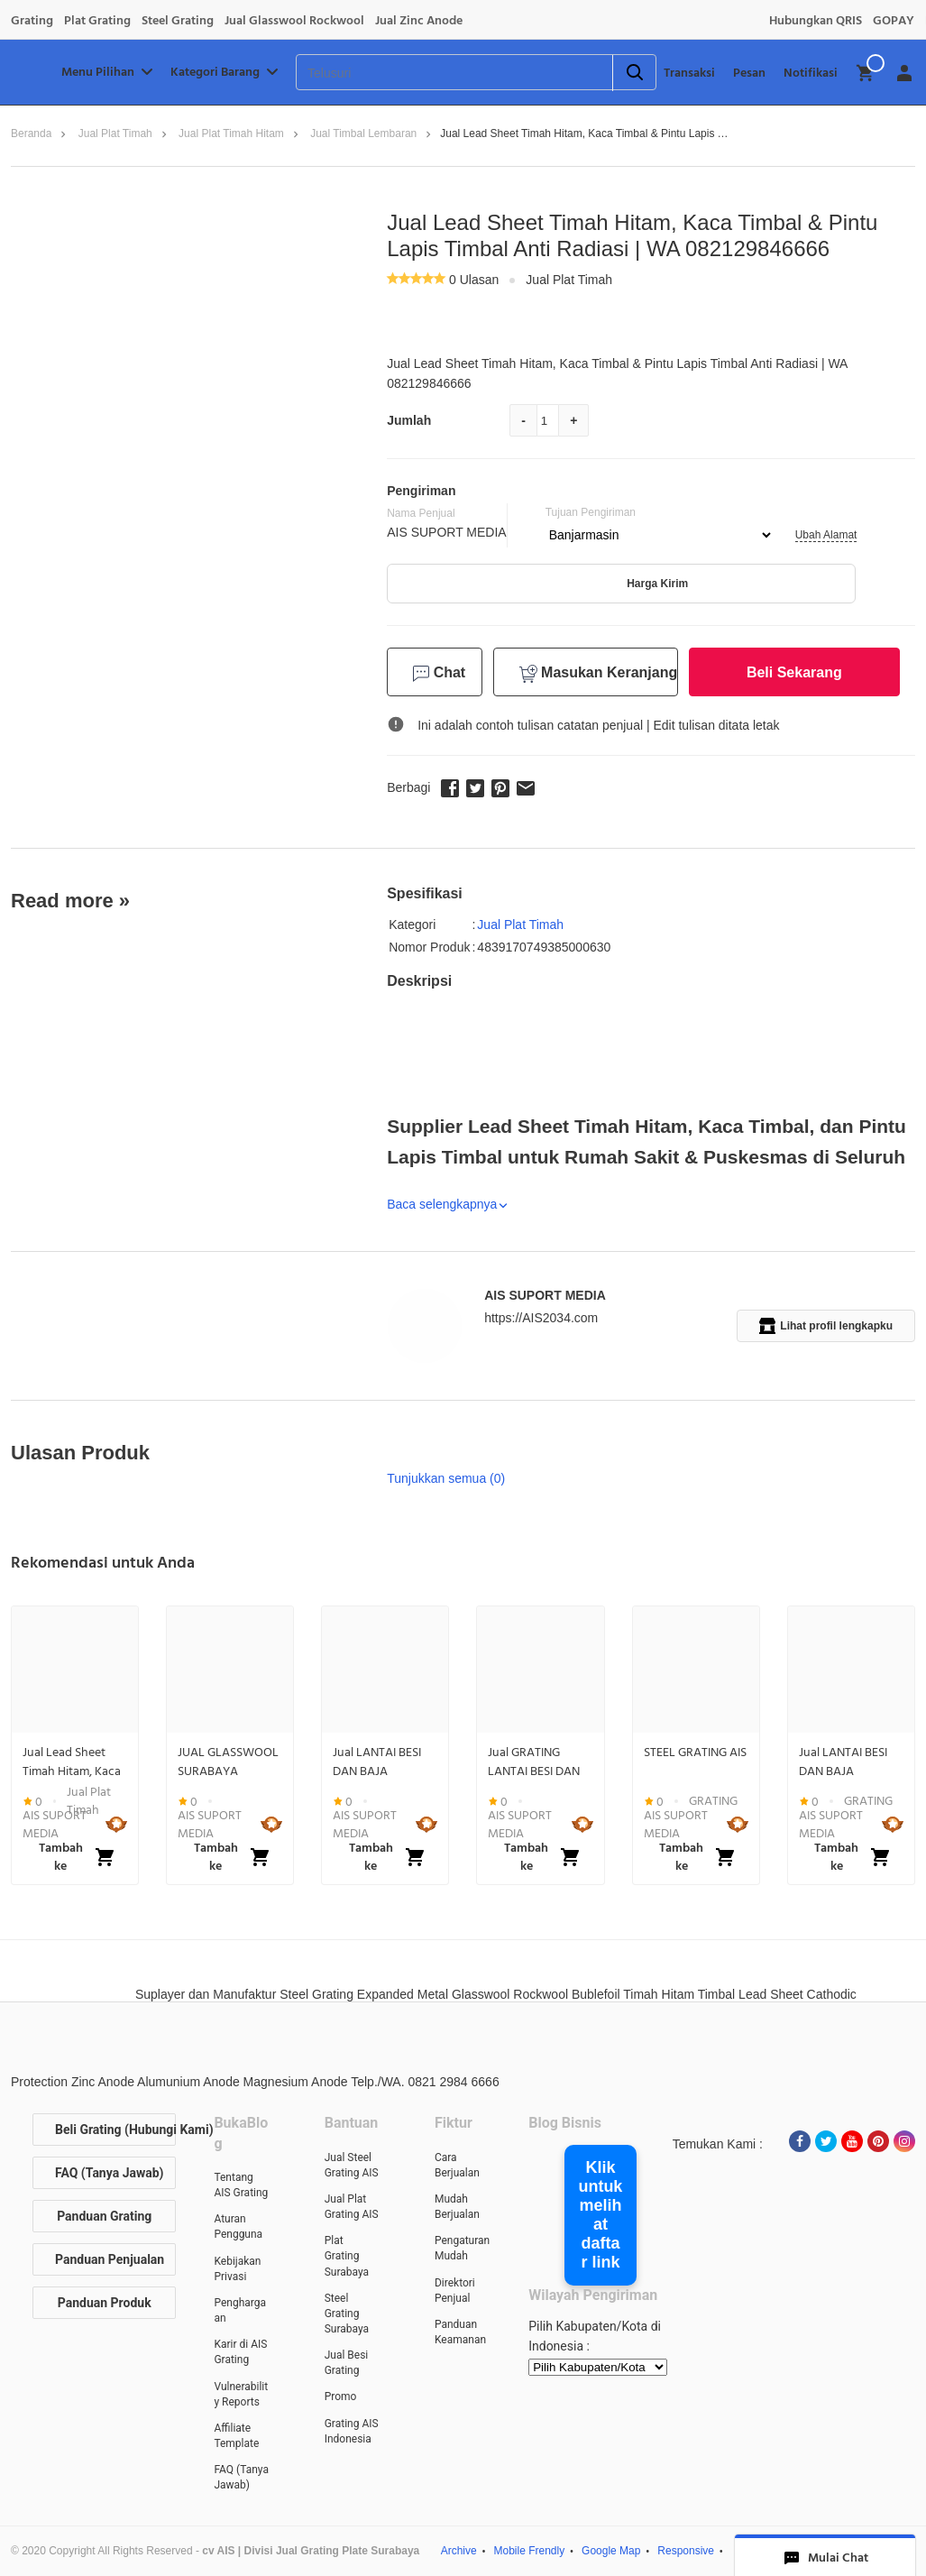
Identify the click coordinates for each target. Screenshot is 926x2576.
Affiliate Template (236, 2436)
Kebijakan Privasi (237, 2269)
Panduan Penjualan (109, 2259)
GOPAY (893, 21)
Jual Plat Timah (115, 133)
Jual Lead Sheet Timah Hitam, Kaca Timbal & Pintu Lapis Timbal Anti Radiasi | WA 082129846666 (72, 1761)
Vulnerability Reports (241, 2394)
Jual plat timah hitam (231, 133)
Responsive (685, 2550)
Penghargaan (240, 2310)
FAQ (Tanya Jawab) (109, 2173)
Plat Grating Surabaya (347, 2255)
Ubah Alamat (826, 535)
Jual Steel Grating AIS (352, 2165)
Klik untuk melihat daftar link (600, 2214)
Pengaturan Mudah (462, 2248)
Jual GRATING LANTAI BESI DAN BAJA (534, 1761)
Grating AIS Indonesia (352, 2431)
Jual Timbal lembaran (363, 133)
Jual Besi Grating (347, 2363)
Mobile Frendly (529, 2550)
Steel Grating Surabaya (347, 2313)
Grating (32, 21)
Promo (341, 2396)
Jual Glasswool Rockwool (294, 21)
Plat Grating (97, 21)
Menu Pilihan (108, 72)
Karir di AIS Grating (240, 2352)
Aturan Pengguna (238, 2226)
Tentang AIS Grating (241, 2185)
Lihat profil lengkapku (826, 1326)
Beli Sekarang (794, 672)
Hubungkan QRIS (815, 21)
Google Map (611, 2550)
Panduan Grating (104, 2216)
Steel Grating (178, 21)
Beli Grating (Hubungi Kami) (115, 2129)
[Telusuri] (431, 73)
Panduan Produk (104, 2302)
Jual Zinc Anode (419, 21)
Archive (459, 2550)
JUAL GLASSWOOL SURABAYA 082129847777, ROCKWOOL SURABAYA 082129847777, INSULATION (228, 1761)
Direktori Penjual (455, 2291)
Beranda (31, 133)
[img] (866, 73)
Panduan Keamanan (460, 2332)
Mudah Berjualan (457, 2207)
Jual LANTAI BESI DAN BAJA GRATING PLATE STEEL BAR (377, 1761)
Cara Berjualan (457, 2165)
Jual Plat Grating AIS (352, 2207)
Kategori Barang (225, 72)
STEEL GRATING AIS (695, 1752)
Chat (439, 673)
